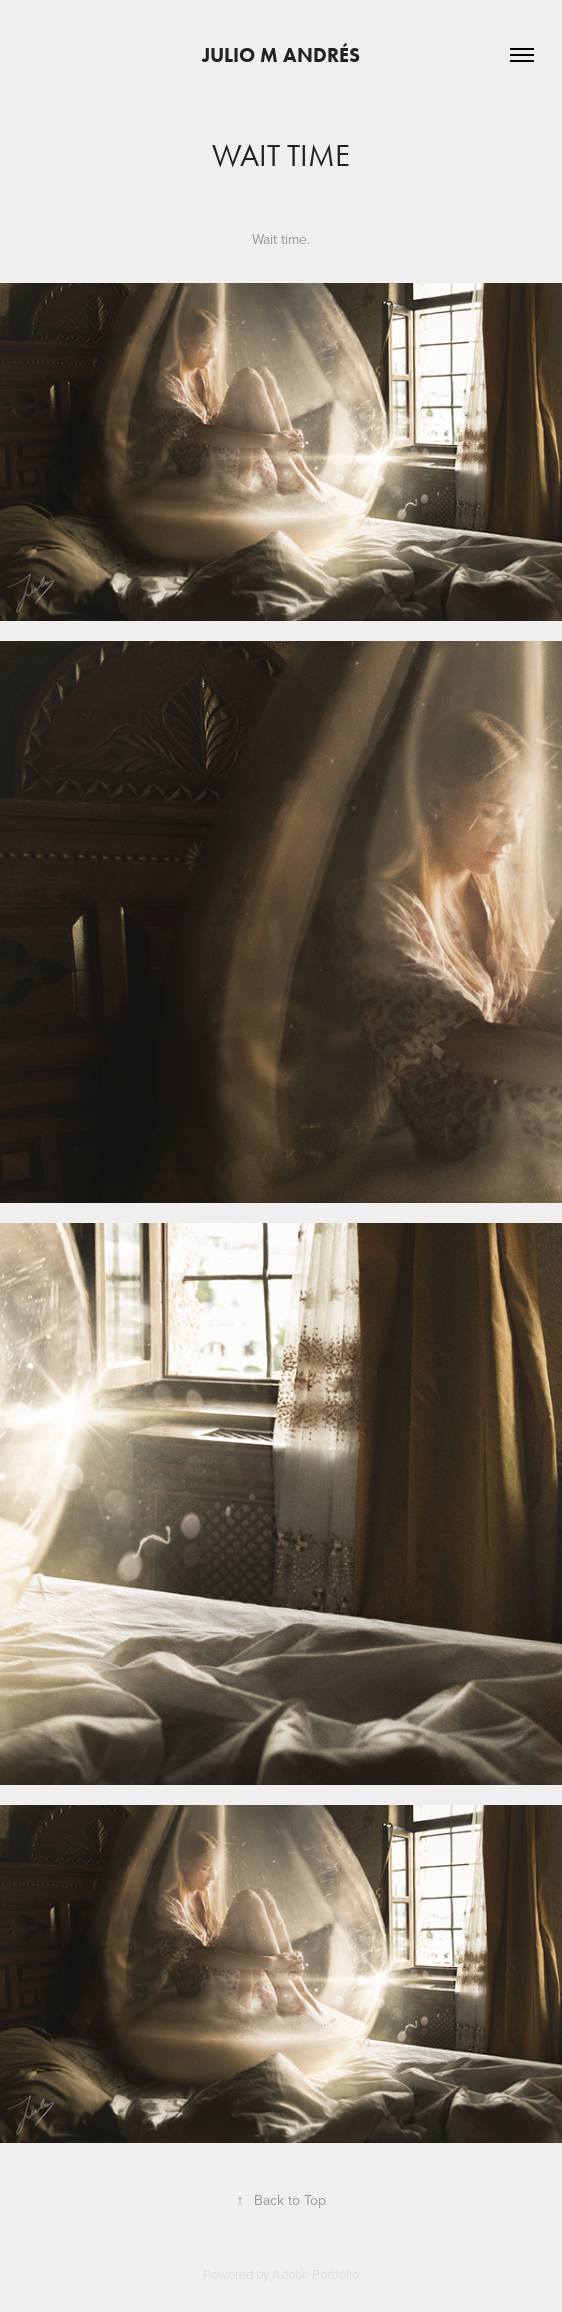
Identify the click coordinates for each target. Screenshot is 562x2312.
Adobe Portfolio (315, 2274)
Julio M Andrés (281, 55)
